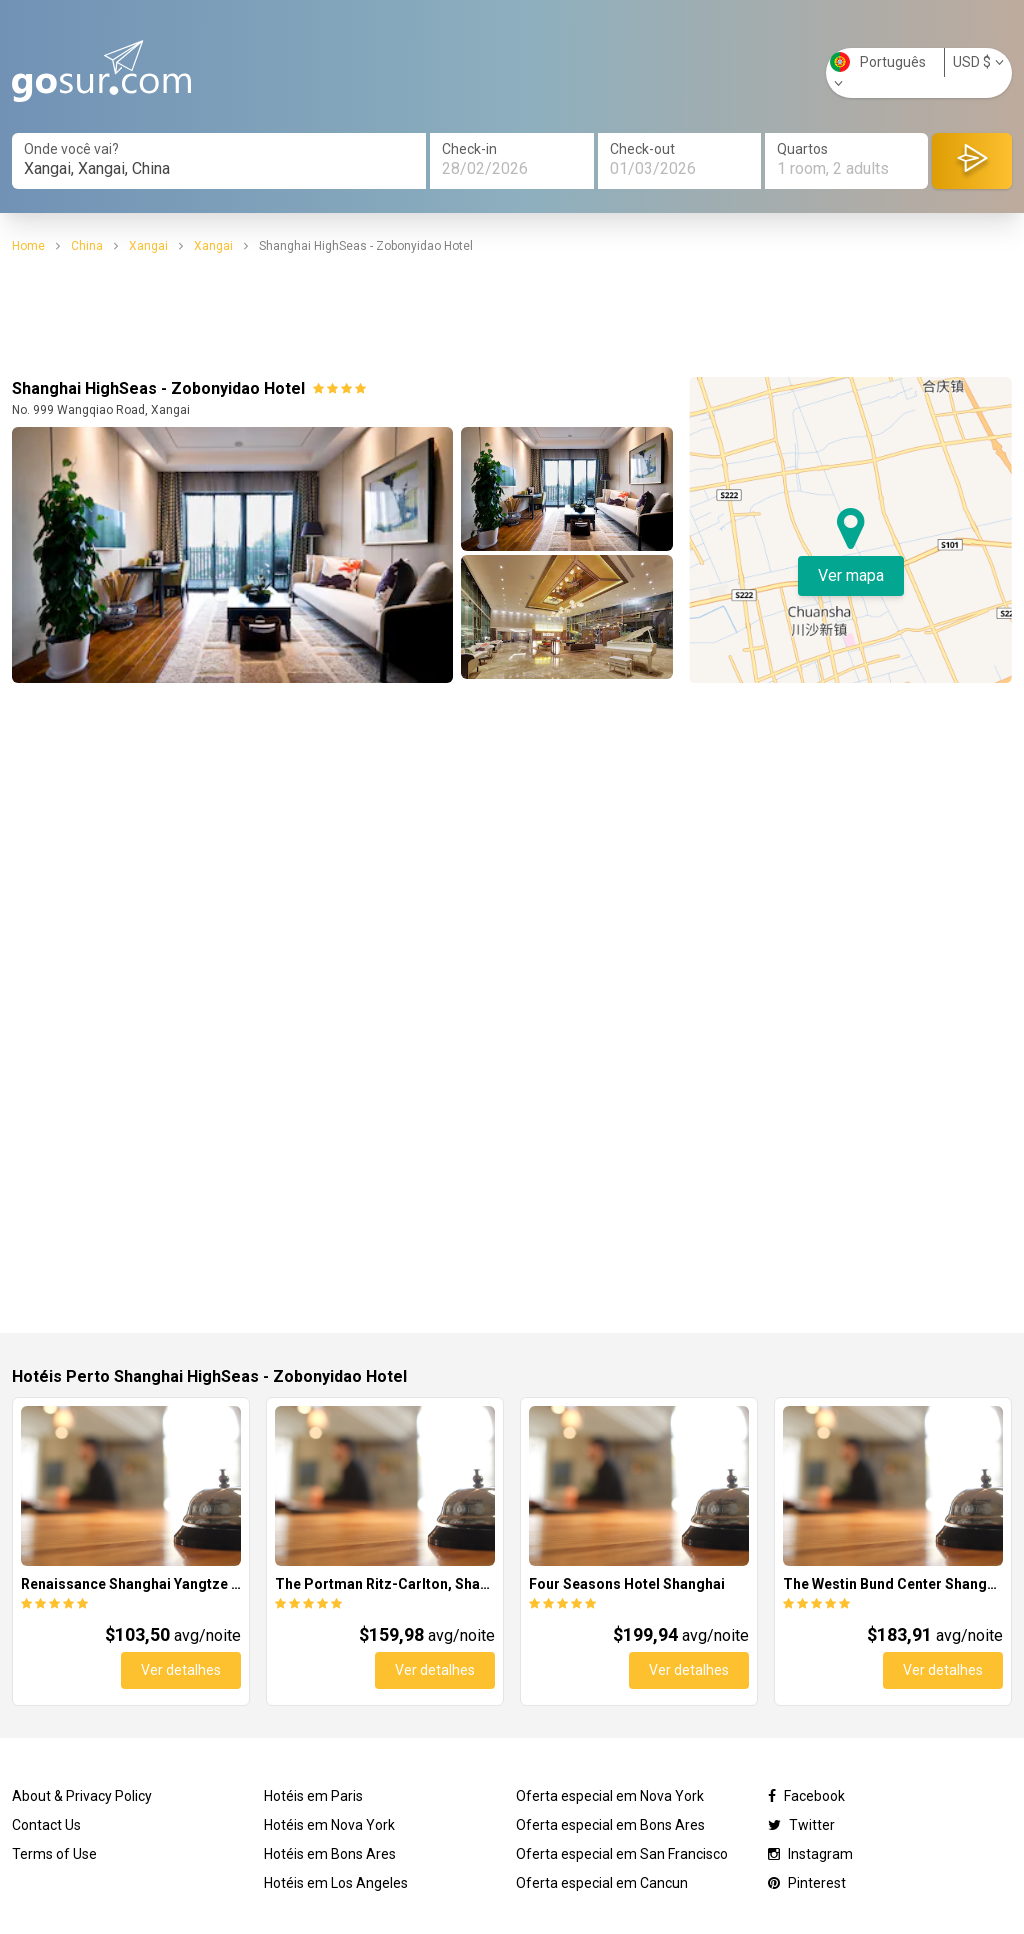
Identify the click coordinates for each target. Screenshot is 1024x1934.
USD (978, 62)
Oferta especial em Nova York (610, 1796)
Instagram (810, 1854)
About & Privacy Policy (82, 1796)
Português (878, 71)
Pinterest (807, 1883)
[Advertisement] (512, 316)
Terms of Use (54, 1854)
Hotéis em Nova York (329, 1825)
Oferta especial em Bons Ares (610, 1825)
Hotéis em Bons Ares (330, 1854)
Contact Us (46, 1825)
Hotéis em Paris (313, 1796)
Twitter (801, 1825)
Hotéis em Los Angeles (336, 1883)
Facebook (806, 1796)
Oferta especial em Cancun (602, 1883)
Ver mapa (851, 575)
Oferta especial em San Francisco (622, 1854)
